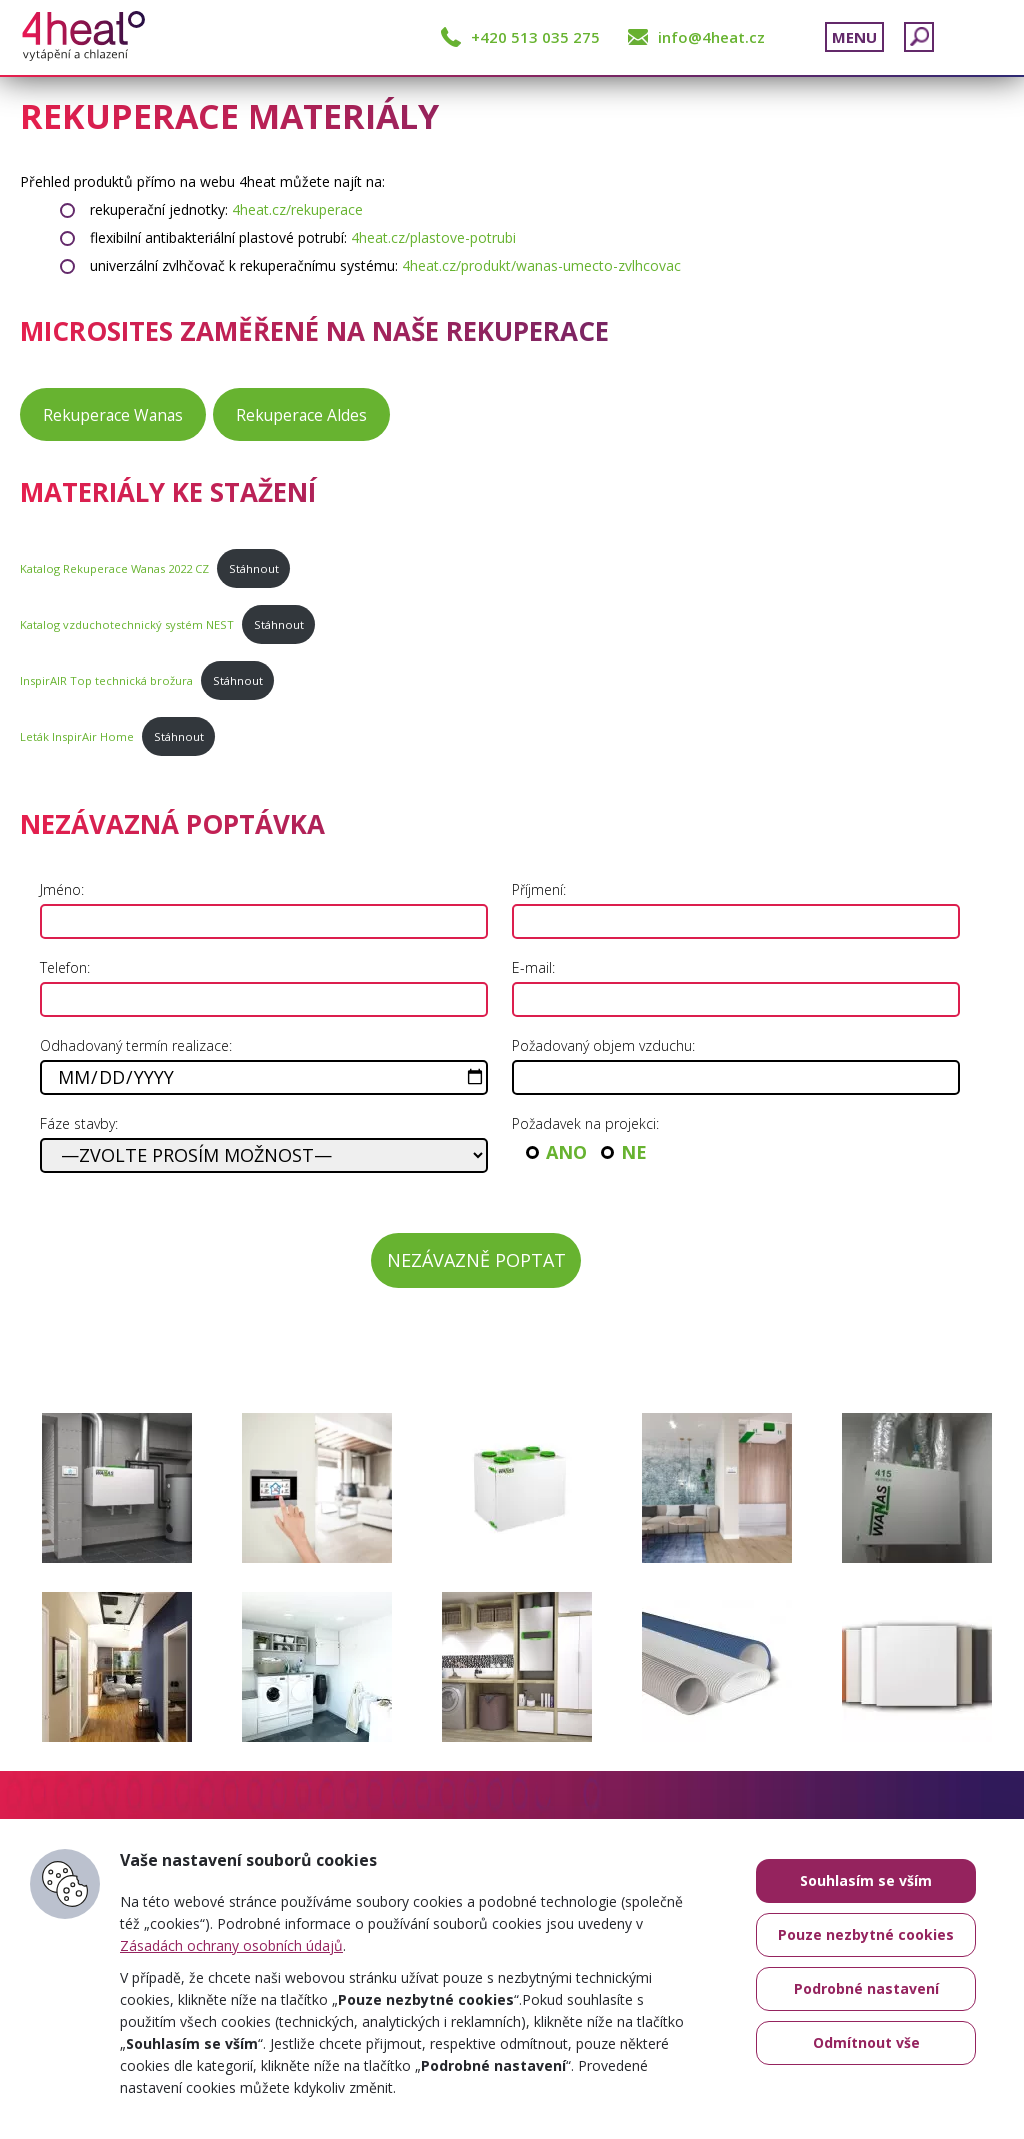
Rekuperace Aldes (301, 415)
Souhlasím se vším (866, 1880)
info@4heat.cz (711, 37)
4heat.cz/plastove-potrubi (433, 237)
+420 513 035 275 (535, 37)
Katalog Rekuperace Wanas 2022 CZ (114, 568)
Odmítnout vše (866, 2042)
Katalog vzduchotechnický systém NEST (127, 624)
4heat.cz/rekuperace (297, 209)
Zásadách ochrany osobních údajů (231, 1945)
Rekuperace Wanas (113, 415)
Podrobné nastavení (866, 1988)
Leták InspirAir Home (77, 736)
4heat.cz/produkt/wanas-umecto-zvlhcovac (541, 265)
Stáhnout (254, 568)
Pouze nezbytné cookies (866, 1934)
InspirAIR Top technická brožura (106, 680)
